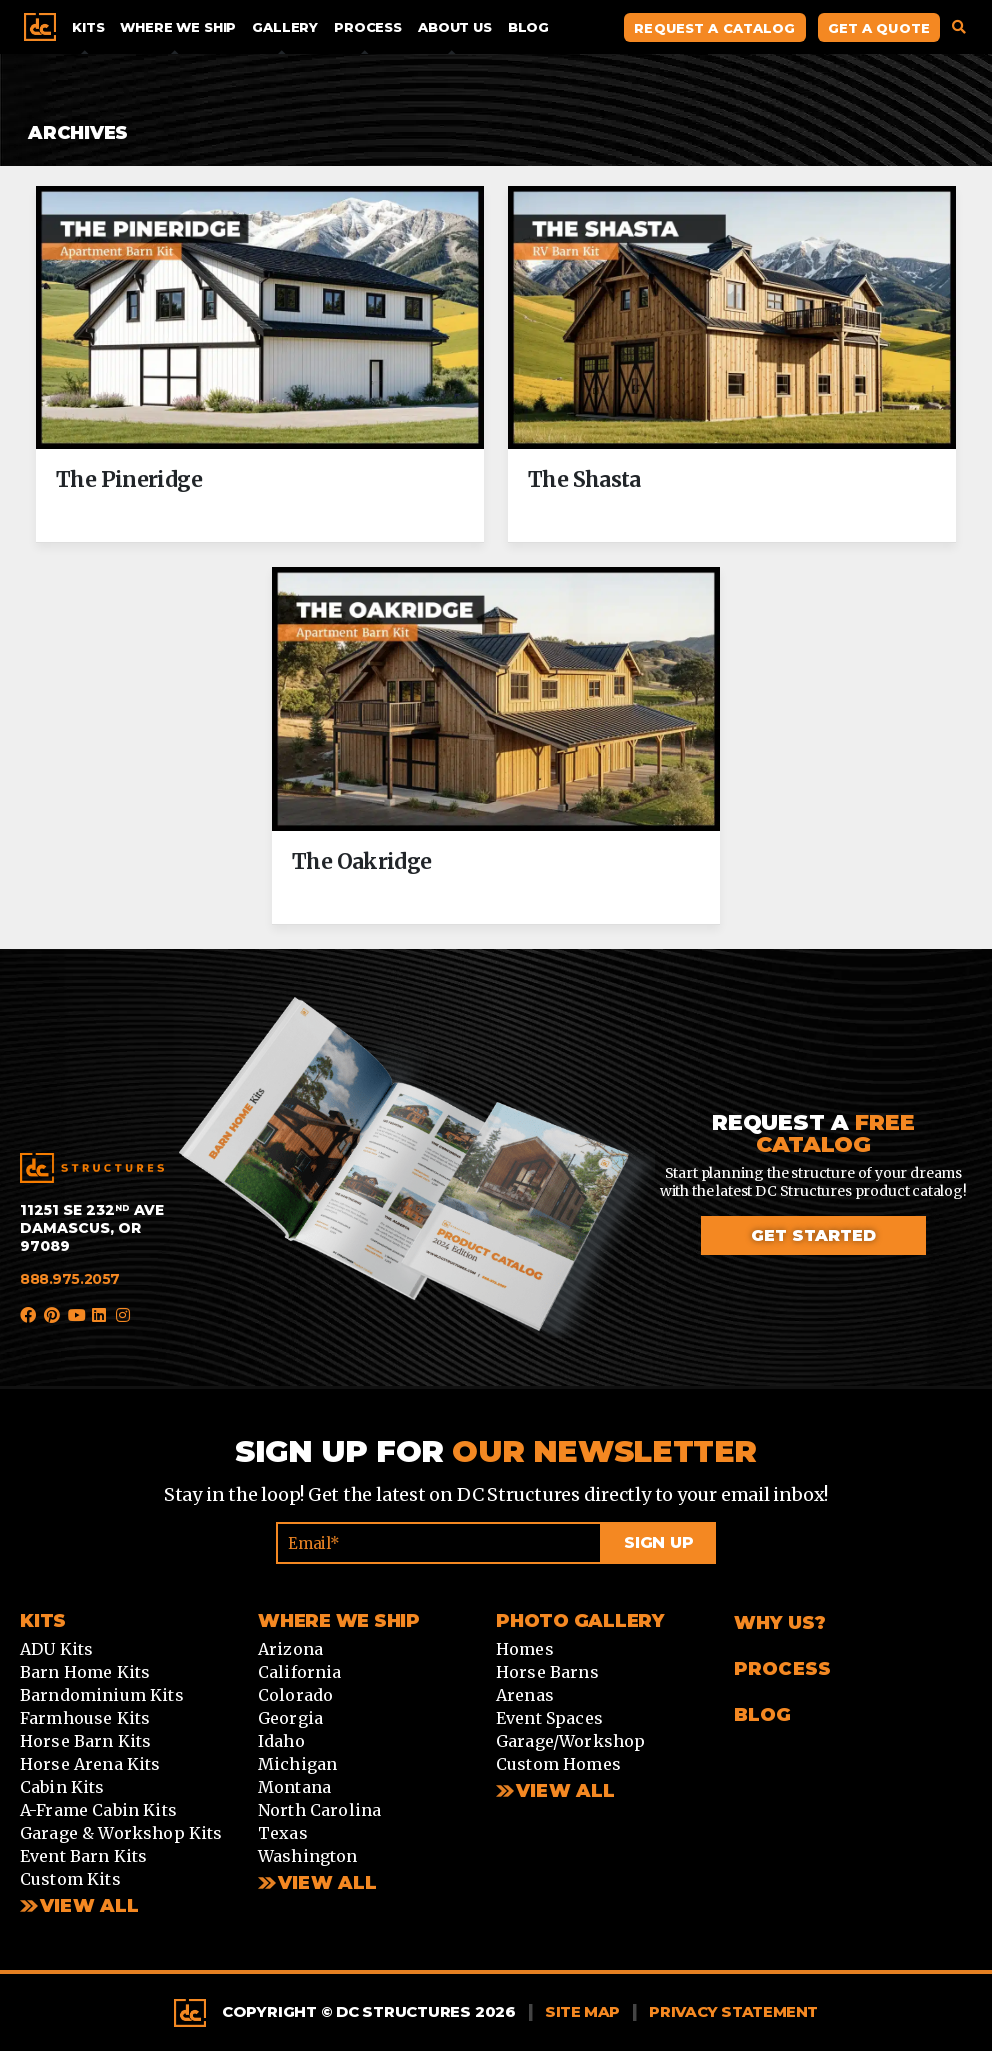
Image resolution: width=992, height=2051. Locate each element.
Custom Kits (70, 1879)
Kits (88, 27)
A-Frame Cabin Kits (98, 1810)
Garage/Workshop (570, 1741)
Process (368, 27)
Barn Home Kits (85, 1672)
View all (327, 1883)
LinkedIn (100, 1315)
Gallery (285, 27)
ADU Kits (56, 1649)
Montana (294, 1787)
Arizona (290, 1649)
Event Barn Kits (83, 1856)
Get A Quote (879, 28)
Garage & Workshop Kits (121, 1833)
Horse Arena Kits (90, 1764)
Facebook (28, 1315)
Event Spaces (549, 1718)
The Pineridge (129, 480)
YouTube (76, 1315)
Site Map (582, 2011)
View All (89, 1906)
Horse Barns (547, 1672)
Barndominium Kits (102, 1695)
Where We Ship (178, 27)
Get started (813, 1235)
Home (40, 27)
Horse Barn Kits (85, 1741)
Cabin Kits (62, 1787)
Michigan (297, 1764)
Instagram (124, 1315)
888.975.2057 (70, 1279)
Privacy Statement (733, 2011)
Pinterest (52, 1315)
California (300, 1672)
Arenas (525, 1695)
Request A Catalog (714, 28)
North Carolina (319, 1810)
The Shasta (584, 480)
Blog (528, 27)
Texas (283, 1833)
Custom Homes (558, 1764)
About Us (455, 27)
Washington (308, 1856)
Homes (525, 1649)
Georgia (290, 1718)
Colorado (295, 1695)
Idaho (281, 1741)
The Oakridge (362, 862)
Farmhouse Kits (85, 1718)
